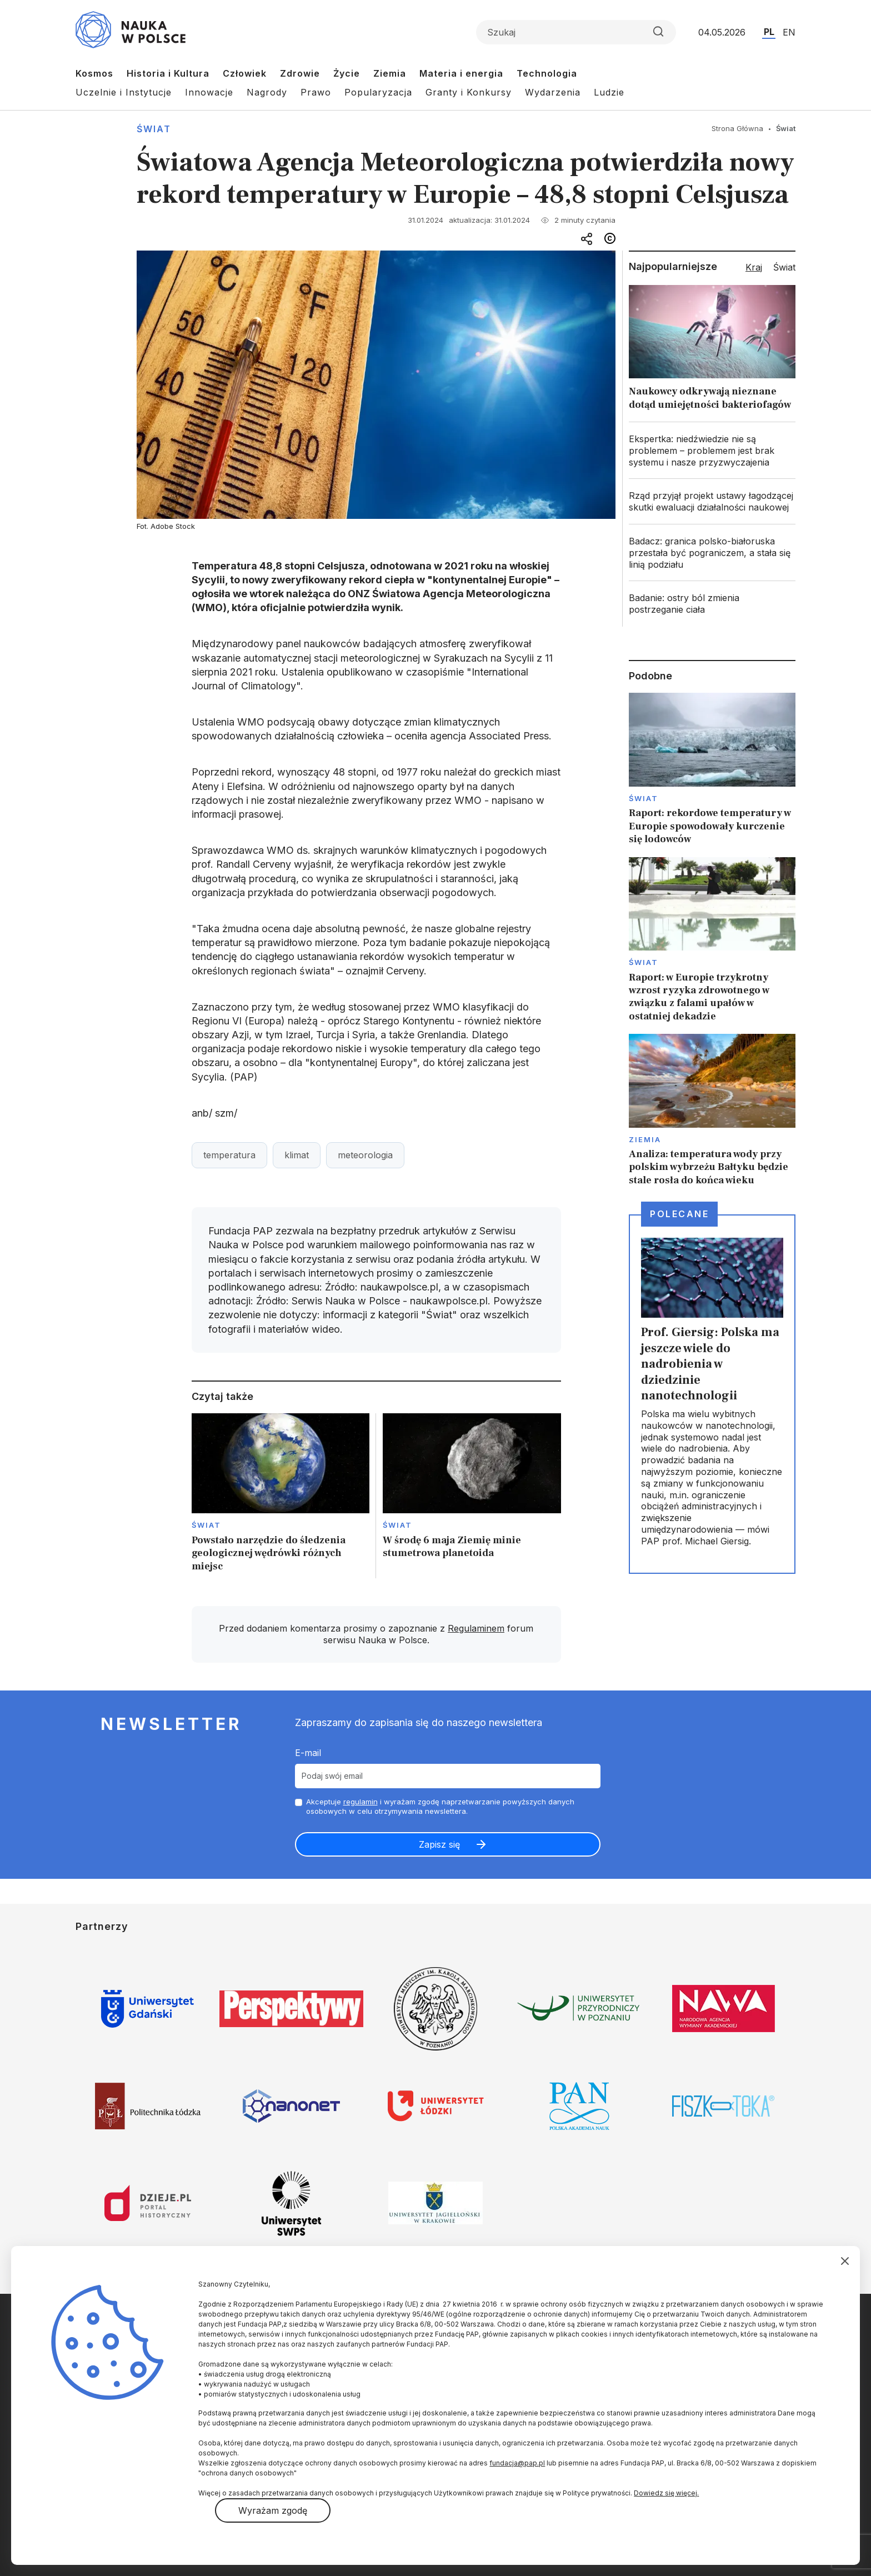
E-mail (308, 1752)
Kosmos (94, 73)
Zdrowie (300, 73)
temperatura (229, 1155)
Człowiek (245, 73)
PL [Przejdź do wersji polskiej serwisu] (769, 31)
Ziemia (389, 73)
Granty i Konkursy (469, 92)
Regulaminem (476, 1628)
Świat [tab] (784, 267)
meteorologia (365, 1155)
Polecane (679, 1213)
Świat (154, 128)
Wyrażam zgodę (272, 2510)
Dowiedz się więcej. (666, 2493)
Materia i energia (461, 73)
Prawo (316, 92)
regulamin (360, 1801)
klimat (296, 1155)
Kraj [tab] (753, 267)
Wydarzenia (552, 92)
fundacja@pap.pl (517, 2463)
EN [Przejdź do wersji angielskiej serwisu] (789, 32)
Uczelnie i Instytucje (124, 92)
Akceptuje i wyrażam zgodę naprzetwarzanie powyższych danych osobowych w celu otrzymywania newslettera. (440, 1806)
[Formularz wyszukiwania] (576, 32)
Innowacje (209, 92)
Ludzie (609, 92)
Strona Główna (737, 128)
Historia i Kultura (168, 73)
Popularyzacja (378, 92)
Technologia (547, 73)
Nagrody (267, 92)
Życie (346, 73)
